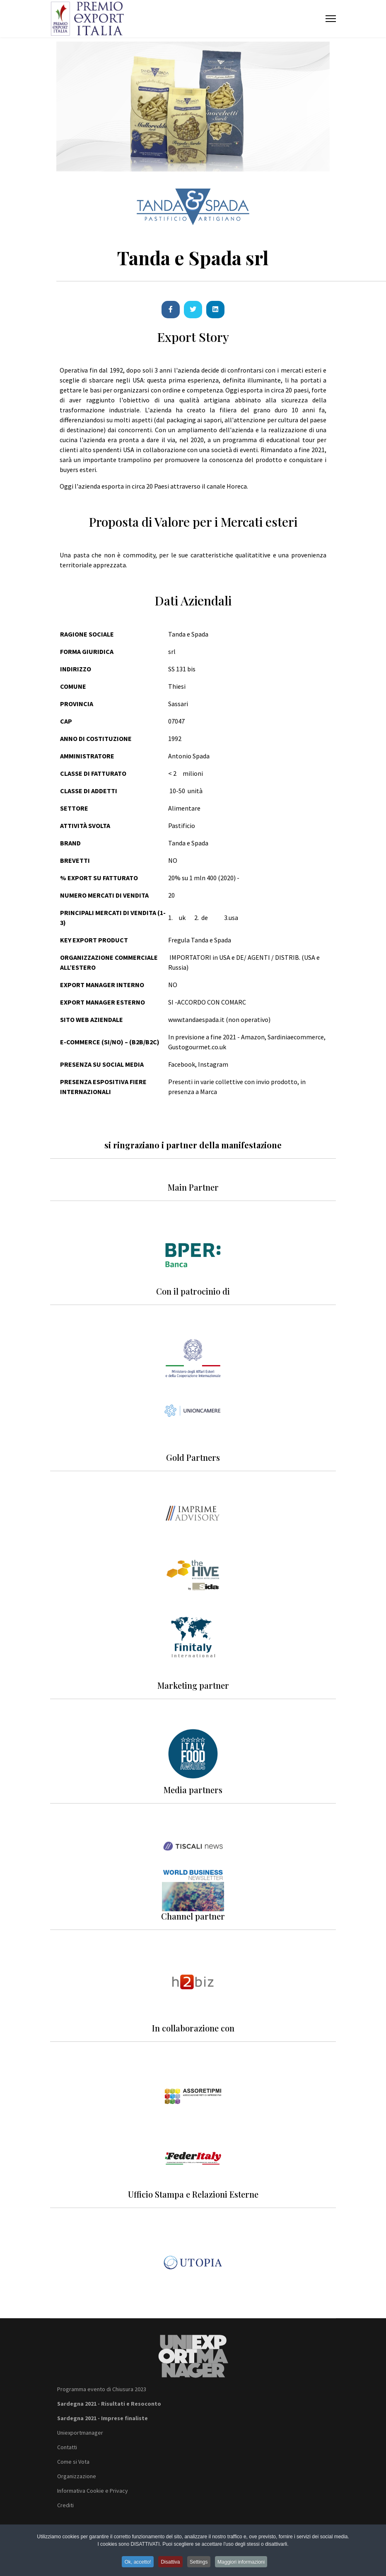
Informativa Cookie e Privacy (92, 2490)
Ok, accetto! (134, 2563)
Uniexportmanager (80, 2432)
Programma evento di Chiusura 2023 (101, 2389)
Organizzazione (76, 2476)
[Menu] (331, 18)
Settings (200, 2563)
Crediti (65, 2505)
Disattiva (169, 2563)
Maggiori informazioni (245, 2563)
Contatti (67, 2447)
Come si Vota (73, 2461)
